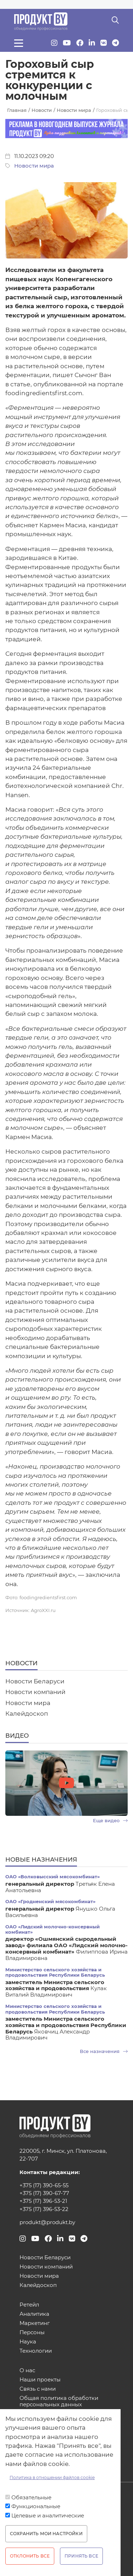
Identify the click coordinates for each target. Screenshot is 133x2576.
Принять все (81, 2556)
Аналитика (34, 2314)
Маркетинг (35, 2323)
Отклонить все (30, 2556)
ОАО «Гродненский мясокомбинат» (50, 1901)
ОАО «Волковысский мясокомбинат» (52, 1876)
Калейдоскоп (26, 1713)
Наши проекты (40, 2380)
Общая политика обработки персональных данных (59, 2401)
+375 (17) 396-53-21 (43, 2201)
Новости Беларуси (35, 1681)
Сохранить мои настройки (46, 2533)
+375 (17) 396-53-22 (44, 2209)
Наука (28, 2342)
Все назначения (104, 2051)
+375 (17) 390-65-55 (44, 2185)
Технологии (36, 2351)
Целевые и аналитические (47, 2515)
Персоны (32, 2333)
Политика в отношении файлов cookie (52, 2477)
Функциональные (35, 2506)
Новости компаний (35, 1691)
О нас (27, 2371)
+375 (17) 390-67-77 (44, 2193)
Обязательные (31, 2497)
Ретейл (29, 2305)
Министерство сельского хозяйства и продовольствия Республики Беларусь (55, 1972)
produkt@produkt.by (47, 2222)
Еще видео (110, 1820)
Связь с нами (38, 2389)
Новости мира (34, 166)
